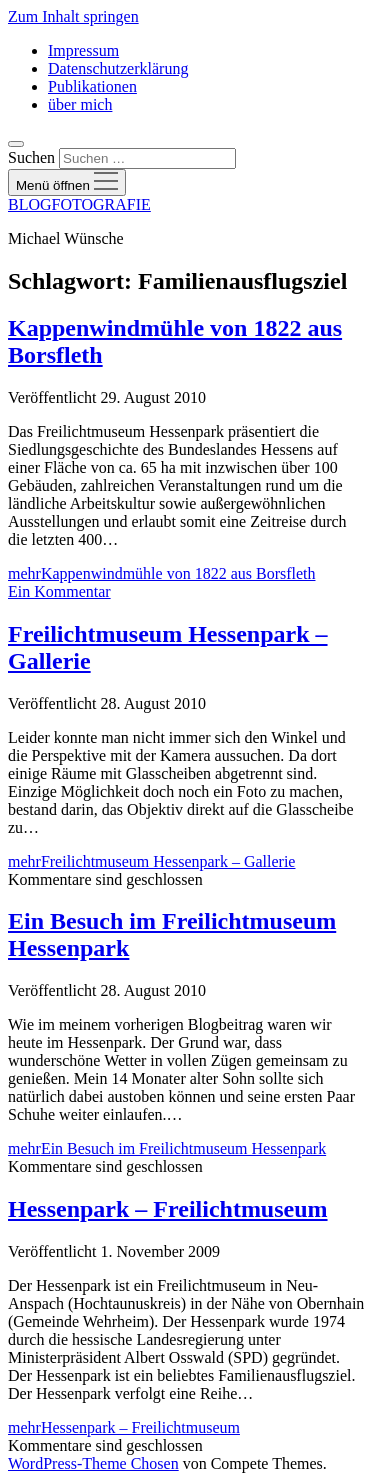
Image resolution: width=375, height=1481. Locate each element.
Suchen (31, 157)
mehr (162, 573)
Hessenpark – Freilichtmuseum (168, 1209)
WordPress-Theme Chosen (93, 1463)
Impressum (83, 50)
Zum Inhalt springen (73, 16)
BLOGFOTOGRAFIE (79, 204)
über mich (80, 104)
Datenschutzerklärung (118, 68)
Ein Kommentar (59, 591)
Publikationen (92, 86)
